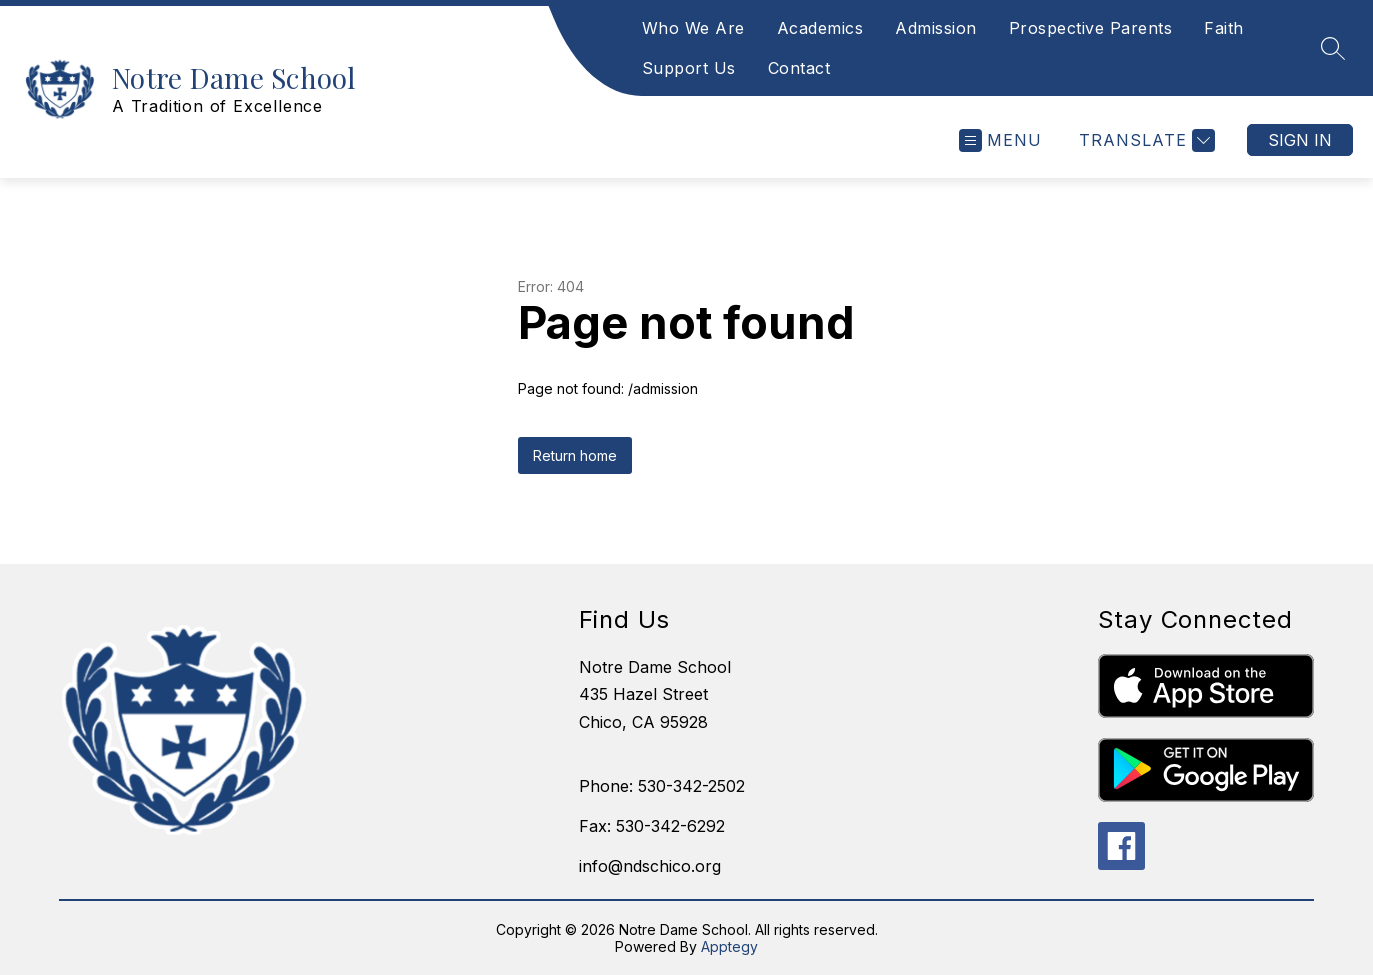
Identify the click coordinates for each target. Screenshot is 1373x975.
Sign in (1300, 140)
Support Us (689, 68)
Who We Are (693, 28)
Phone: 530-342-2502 (662, 786)
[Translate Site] (1144, 140)
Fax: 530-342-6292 (652, 826)
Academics (820, 28)
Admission (936, 28)
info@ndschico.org (650, 866)
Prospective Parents (1091, 28)
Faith (1224, 28)
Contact (799, 68)
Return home (575, 455)
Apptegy (729, 946)
